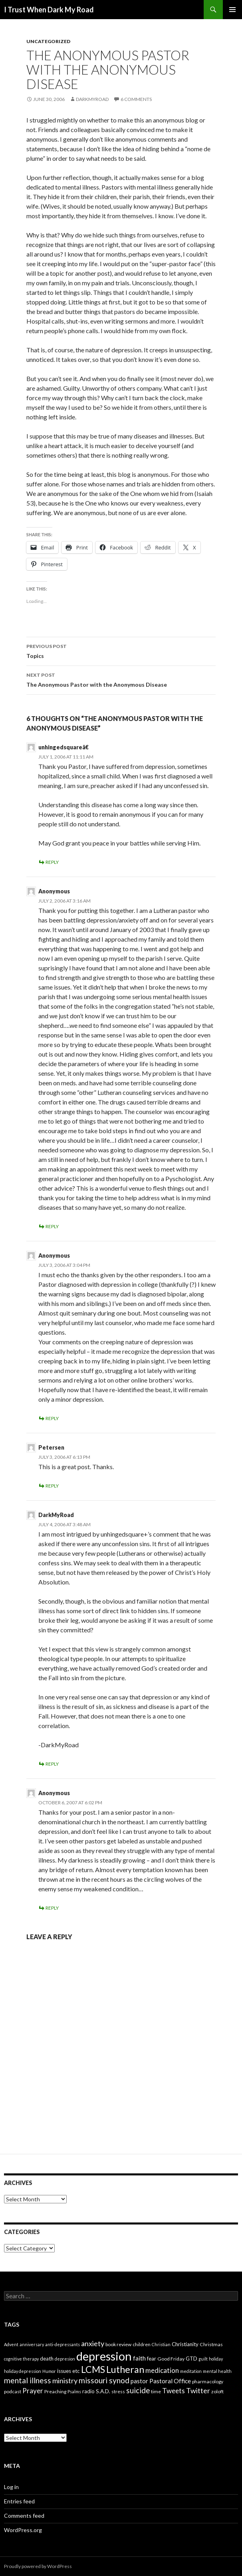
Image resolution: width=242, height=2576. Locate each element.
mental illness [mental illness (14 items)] (27, 2380)
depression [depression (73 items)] (104, 2356)
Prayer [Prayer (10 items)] (32, 2390)
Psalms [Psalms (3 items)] (74, 2391)
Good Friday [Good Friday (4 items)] (170, 2359)
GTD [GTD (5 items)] (191, 2358)
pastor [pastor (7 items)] (139, 2380)
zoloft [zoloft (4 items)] (217, 2391)
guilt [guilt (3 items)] (203, 2358)
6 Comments (136, 99)
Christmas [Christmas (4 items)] (211, 2344)
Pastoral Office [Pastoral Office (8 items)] (170, 2380)
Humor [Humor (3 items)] (49, 2371)
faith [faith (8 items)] (139, 2358)
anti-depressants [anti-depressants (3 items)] (62, 2344)
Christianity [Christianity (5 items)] (185, 2344)
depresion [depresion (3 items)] (65, 2358)
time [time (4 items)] (156, 2391)
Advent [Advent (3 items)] (11, 2344)
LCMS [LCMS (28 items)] (93, 2369)
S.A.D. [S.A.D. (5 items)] (103, 2391)
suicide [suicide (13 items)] (138, 2390)
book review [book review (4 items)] (118, 2344)
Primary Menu (232, 9)
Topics (121, 650)
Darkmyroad (92, 99)
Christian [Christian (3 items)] (161, 2344)
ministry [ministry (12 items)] (64, 2380)
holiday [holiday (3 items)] (216, 2358)
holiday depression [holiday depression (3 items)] (22, 2371)
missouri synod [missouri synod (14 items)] (104, 2380)
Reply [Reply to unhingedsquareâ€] (52, 862)
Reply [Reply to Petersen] (52, 1486)
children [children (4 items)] (142, 2344)
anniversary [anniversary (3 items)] (32, 2344)
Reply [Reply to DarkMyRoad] (52, 1764)
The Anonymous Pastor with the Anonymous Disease (121, 679)
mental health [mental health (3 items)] (217, 2371)
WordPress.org (23, 2530)
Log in (11, 2486)
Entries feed (19, 2501)
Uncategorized (48, 41)
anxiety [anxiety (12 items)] (92, 2343)
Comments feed (24, 2515)
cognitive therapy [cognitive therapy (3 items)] (21, 2358)
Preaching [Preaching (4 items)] (55, 2391)
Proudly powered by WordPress (38, 2566)
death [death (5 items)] (47, 2358)
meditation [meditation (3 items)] (191, 2371)
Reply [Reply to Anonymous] (52, 1226)
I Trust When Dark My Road (49, 9)
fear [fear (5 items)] (151, 2358)
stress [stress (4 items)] (118, 2391)
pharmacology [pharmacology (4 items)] (207, 2381)
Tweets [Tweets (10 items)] (173, 2390)
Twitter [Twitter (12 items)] (198, 2390)
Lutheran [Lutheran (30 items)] (125, 2369)
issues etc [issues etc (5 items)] (68, 2371)
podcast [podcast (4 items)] (12, 2391)
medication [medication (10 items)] (162, 2370)
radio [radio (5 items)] (88, 2391)
